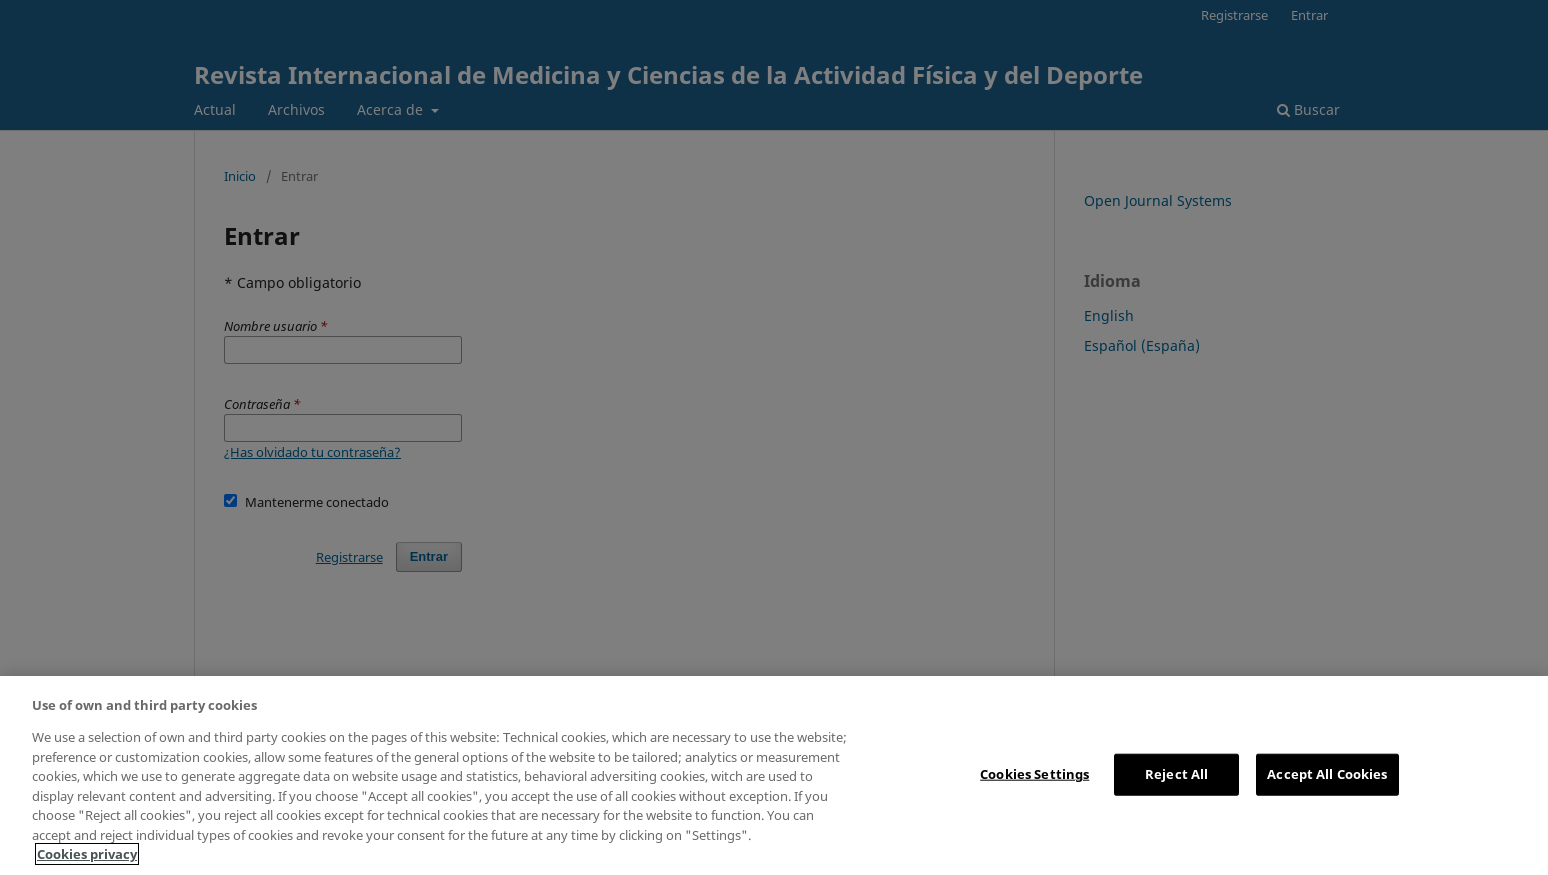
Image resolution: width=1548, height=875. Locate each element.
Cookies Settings (1034, 774)
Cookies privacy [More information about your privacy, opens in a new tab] (87, 854)
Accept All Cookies (1327, 774)
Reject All (1176, 774)
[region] (774, 775)
